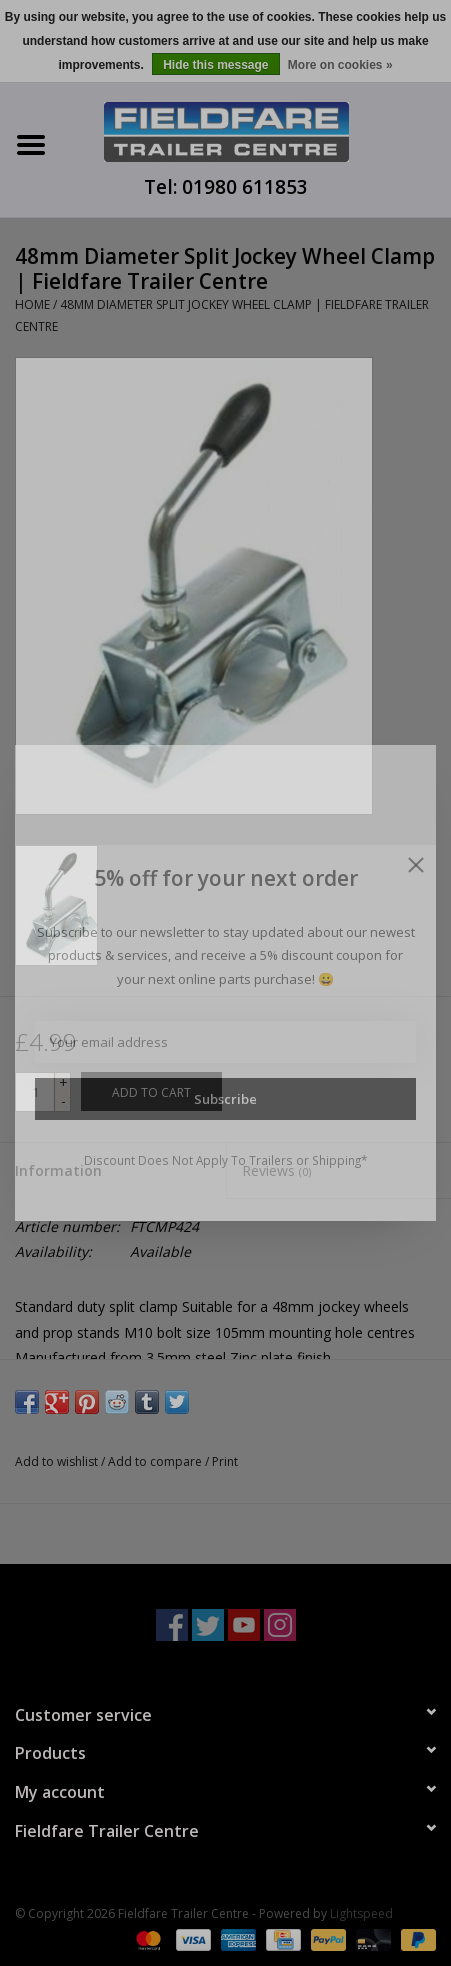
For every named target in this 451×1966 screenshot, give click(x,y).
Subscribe (225, 1099)
